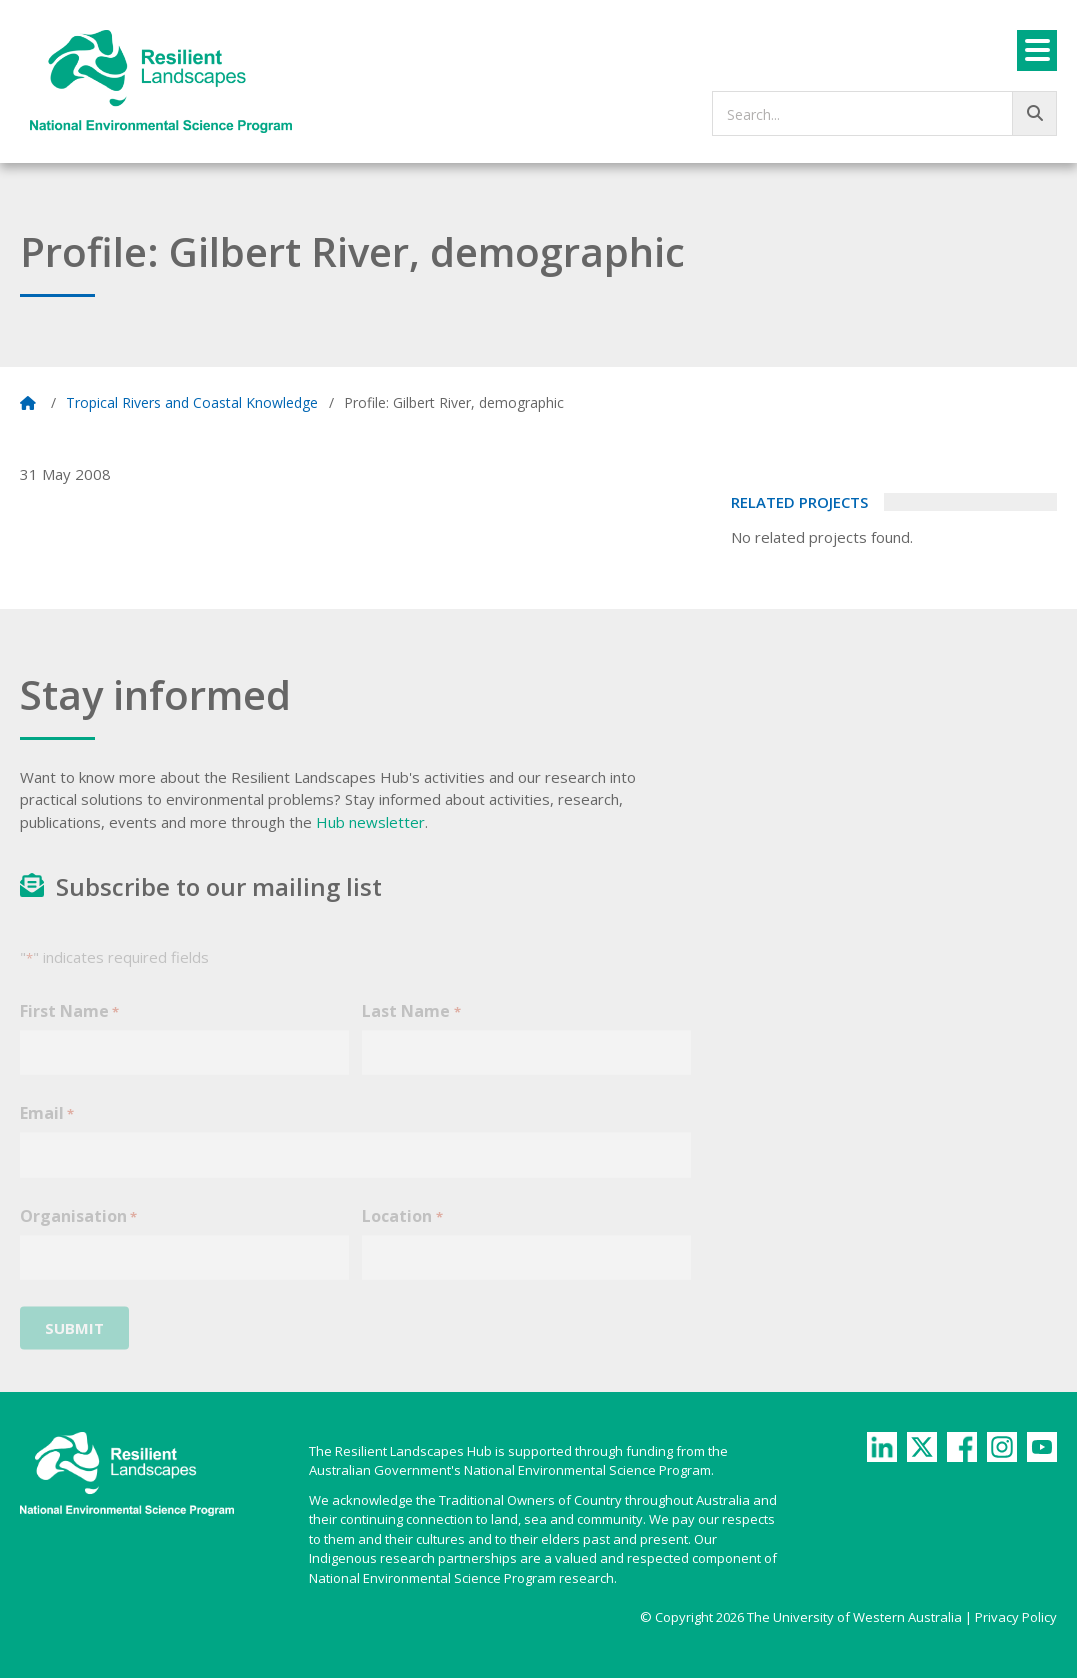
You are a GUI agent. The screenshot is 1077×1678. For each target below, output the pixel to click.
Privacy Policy (1016, 1617)
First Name (69, 1023)
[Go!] (1034, 113)
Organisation (78, 1228)
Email (47, 1125)
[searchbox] (884, 113)
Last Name (411, 1023)
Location (402, 1228)
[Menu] (1037, 50)
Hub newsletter (370, 822)
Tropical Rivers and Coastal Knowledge (192, 402)
